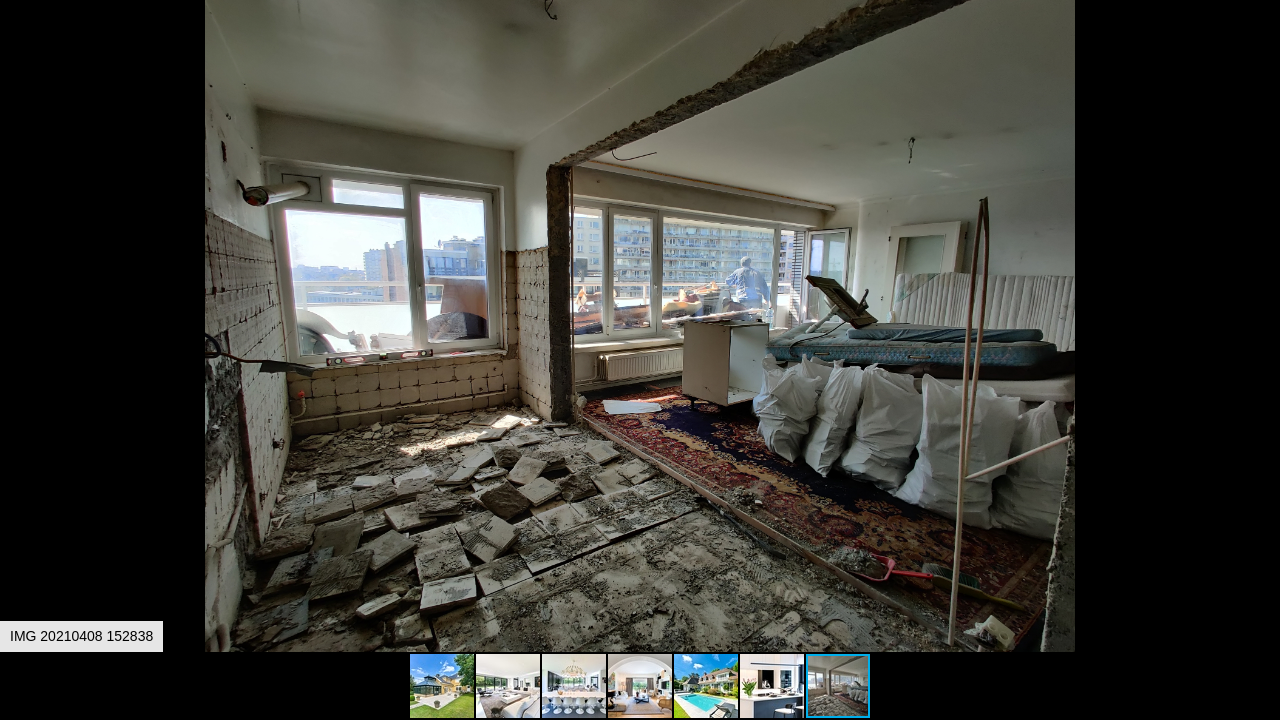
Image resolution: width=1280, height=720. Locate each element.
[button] (1262, 52)
